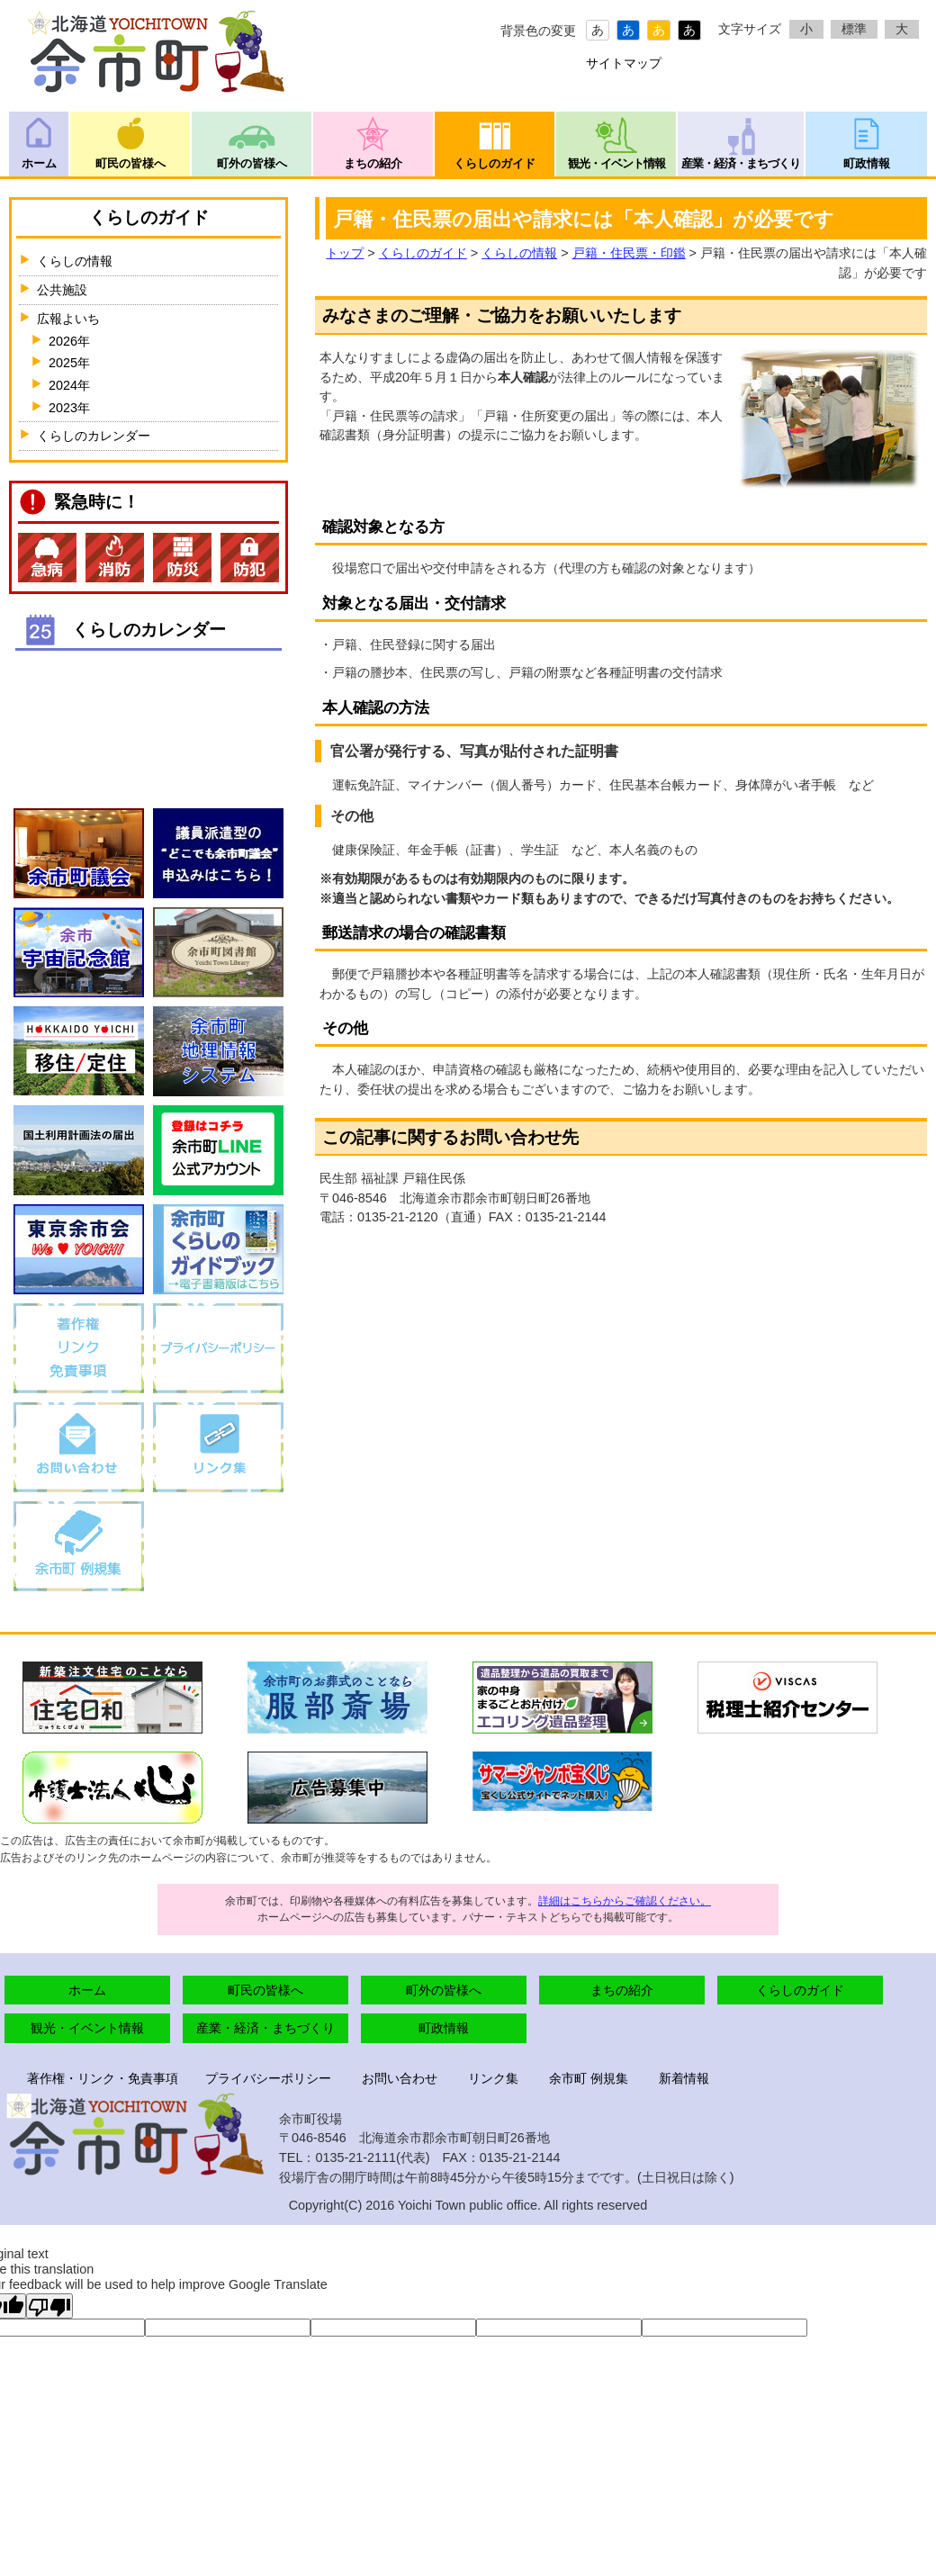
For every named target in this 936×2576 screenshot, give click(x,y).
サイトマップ (624, 63)
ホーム (39, 163)
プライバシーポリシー (268, 2078)
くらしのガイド (495, 163)
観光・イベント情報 (616, 163)
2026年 (69, 341)
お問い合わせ (399, 2078)
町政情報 (866, 163)
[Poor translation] (49, 2306)
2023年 (69, 408)
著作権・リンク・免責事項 (102, 2078)
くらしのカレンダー (93, 435)
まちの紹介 (373, 163)
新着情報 (684, 2078)
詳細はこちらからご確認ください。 (624, 1901)
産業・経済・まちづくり (740, 163)
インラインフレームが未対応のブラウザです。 (148, 718)
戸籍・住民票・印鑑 (629, 253)
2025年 (69, 363)
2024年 (69, 385)
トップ (345, 253)
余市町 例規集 (588, 2078)
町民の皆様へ (130, 163)
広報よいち (68, 318)
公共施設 (62, 290)
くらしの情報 (519, 253)
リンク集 (493, 2078)
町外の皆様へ (252, 163)
